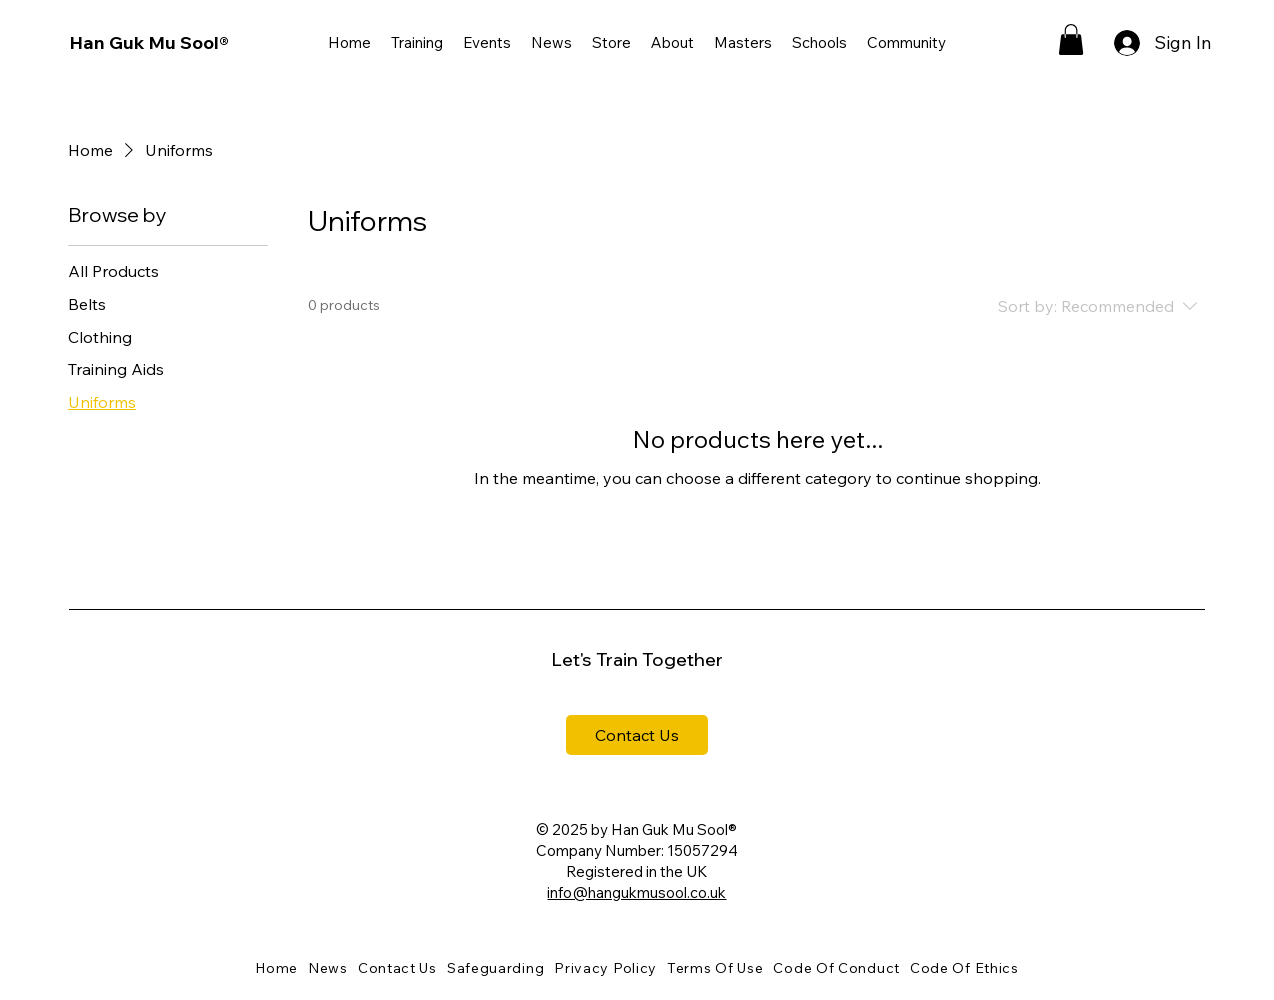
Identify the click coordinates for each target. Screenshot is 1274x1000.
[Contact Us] (637, 735)
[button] (417, 42)
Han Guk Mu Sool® (149, 42)
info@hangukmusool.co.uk (636, 892)
